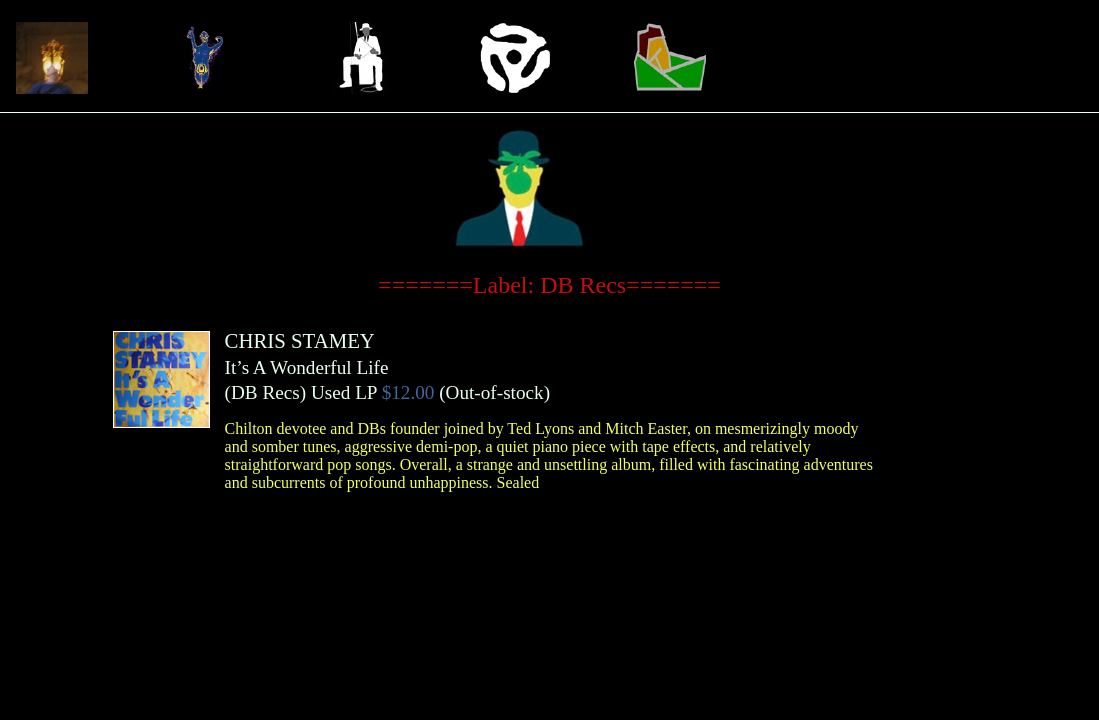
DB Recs (265, 392)
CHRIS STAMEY (300, 340)
